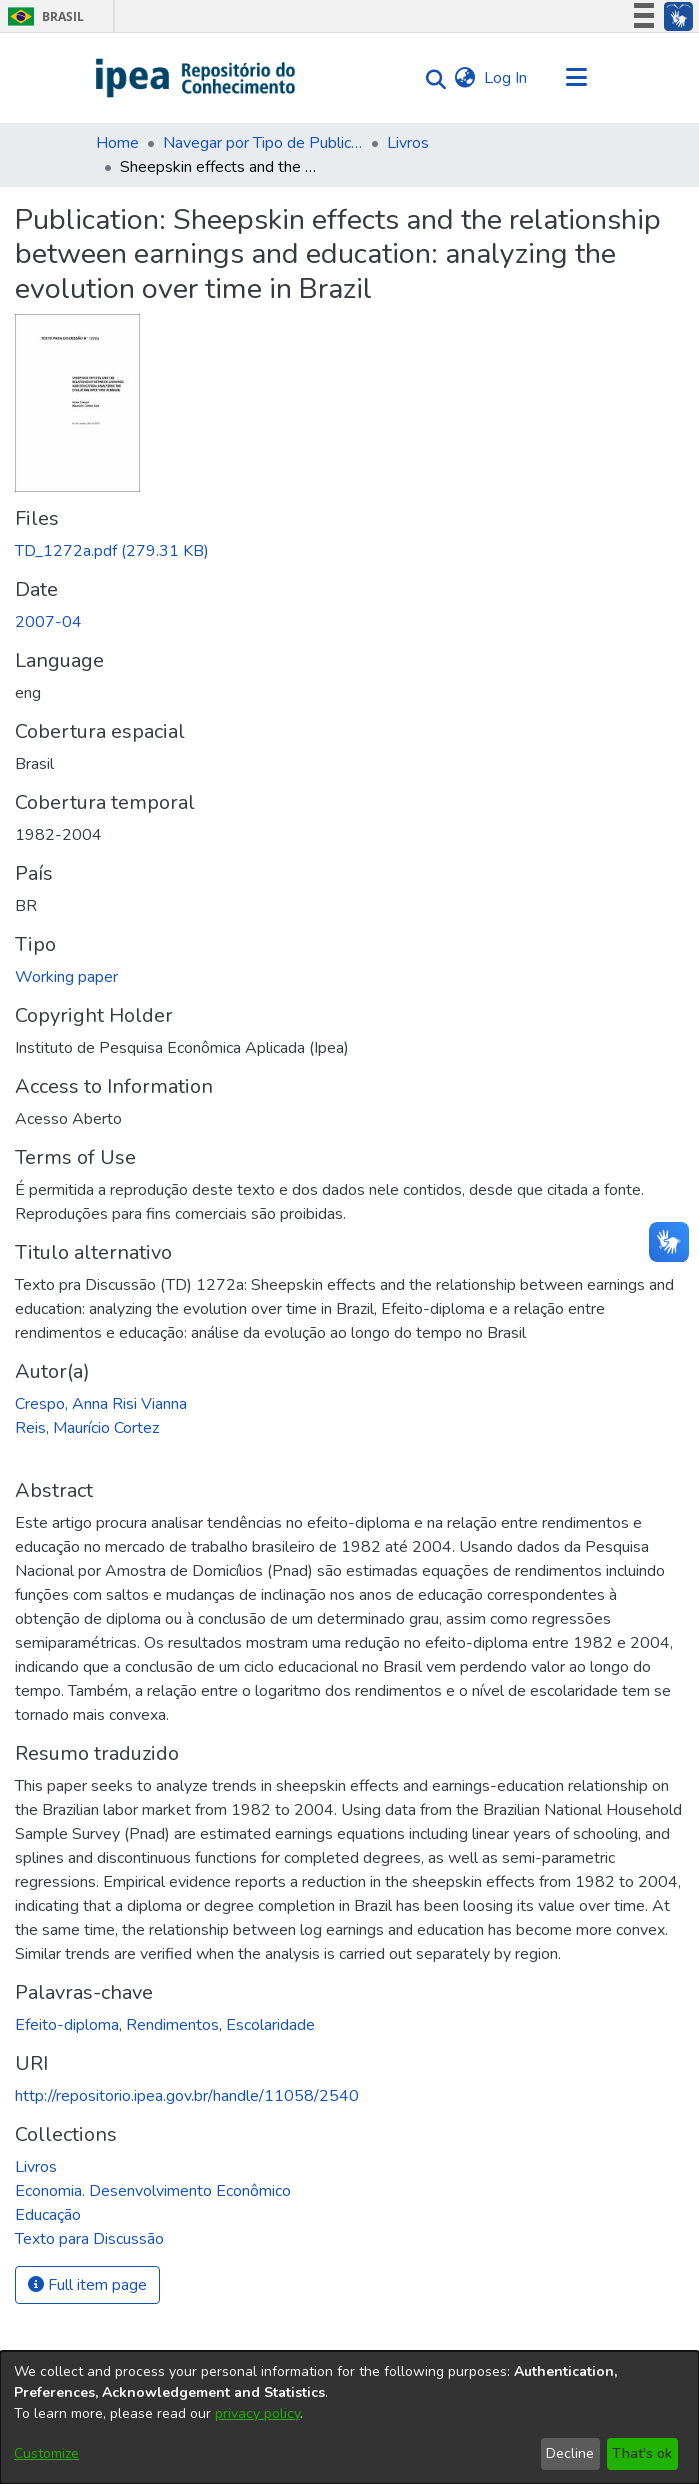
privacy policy (257, 2413)
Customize (46, 2453)
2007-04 (48, 622)
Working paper (66, 977)
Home (117, 143)
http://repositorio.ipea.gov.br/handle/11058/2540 (187, 2096)
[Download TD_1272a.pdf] (112, 551)
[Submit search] (431, 78)
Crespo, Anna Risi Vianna (101, 1404)
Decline (570, 2453)
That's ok (642, 2453)
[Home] (196, 78)
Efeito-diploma (67, 2025)
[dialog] (349, 2417)
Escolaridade (270, 2025)
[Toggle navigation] (577, 78)
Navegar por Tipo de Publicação (263, 143)
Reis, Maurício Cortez (87, 1428)
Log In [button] (506, 78)
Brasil (42, 16)
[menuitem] (465, 78)
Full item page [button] (87, 2285)
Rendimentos (172, 2025)
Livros (408, 143)
